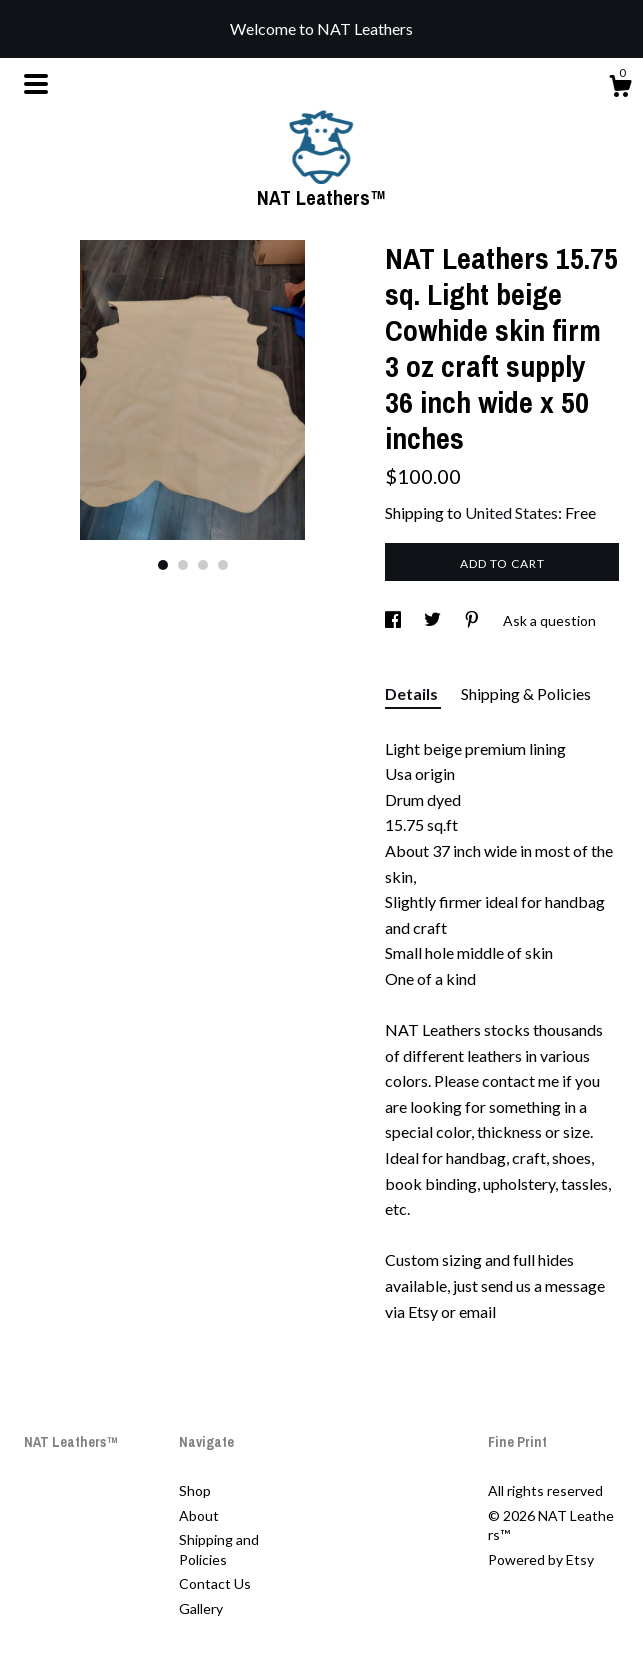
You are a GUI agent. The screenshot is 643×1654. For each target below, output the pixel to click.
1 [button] (163, 565)
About (199, 1515)
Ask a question (549, 620)
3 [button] (203, 565)
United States (511, 512)
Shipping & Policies (526, 693)
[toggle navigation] (36, 84)
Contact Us (215, 1583)
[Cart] (620, 89)
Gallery (201, 1608)
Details (413, 693)
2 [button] (183, 565)
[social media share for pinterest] (473, 620)
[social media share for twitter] (434, 620)
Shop (195, 1490)
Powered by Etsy (541, 1559)
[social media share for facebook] (394, 620)
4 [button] (223, 565)
